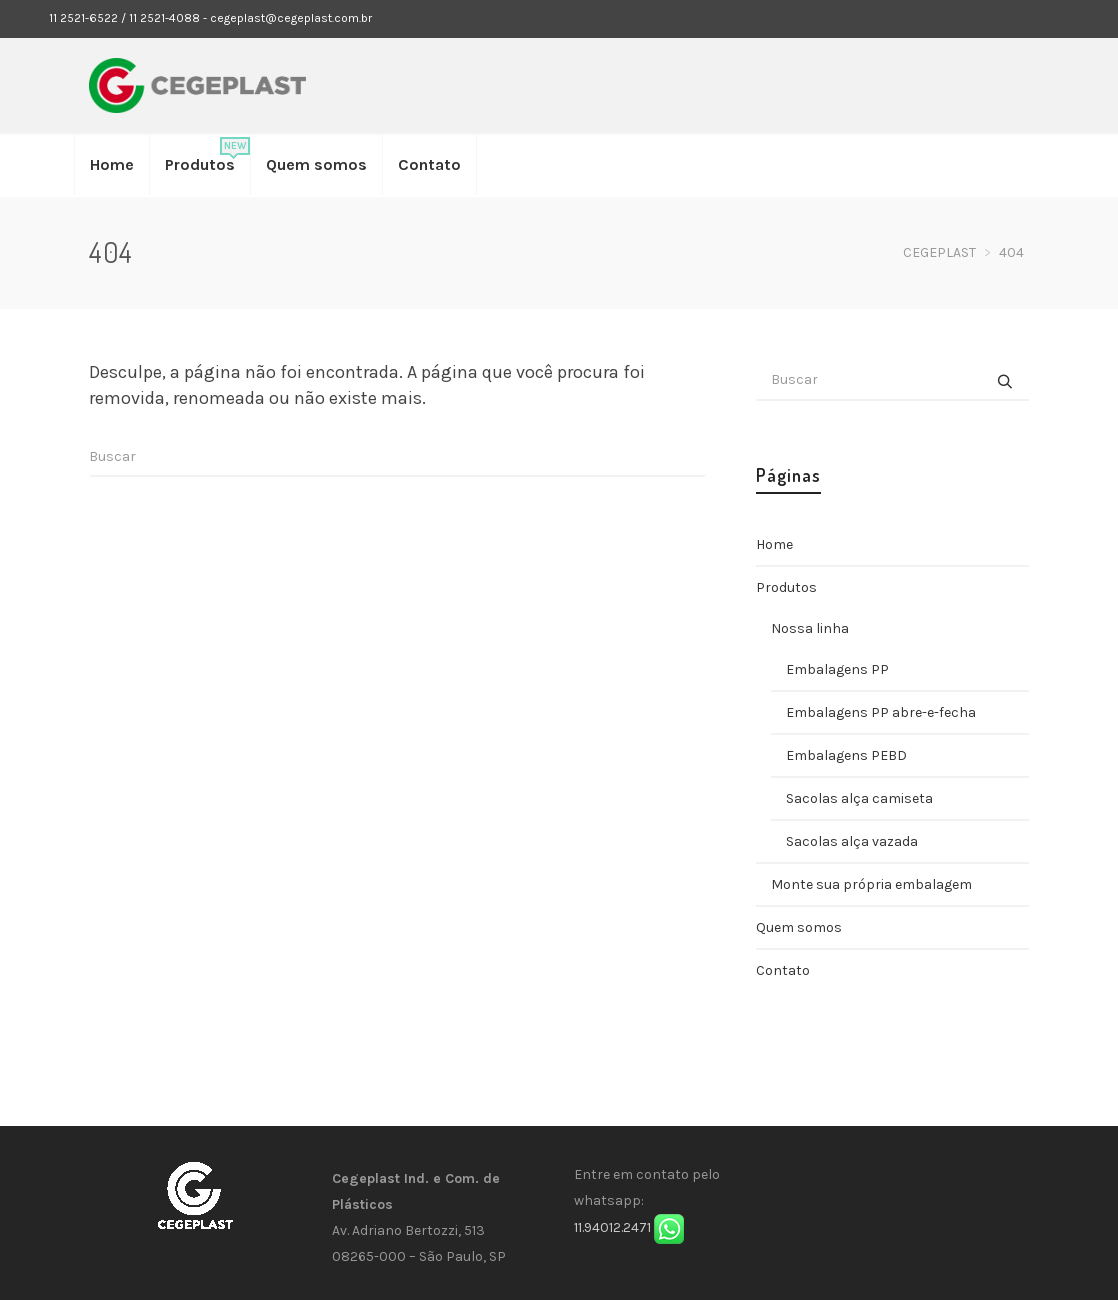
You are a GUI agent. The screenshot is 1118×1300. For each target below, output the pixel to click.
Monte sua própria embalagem (871, 884)
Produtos (786, 587)
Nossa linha (810, 628)
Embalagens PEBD (846, 755)
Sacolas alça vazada (852, 841)
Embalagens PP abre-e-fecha (881, 712)
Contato (783, 970)
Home (774, 544)
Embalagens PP (837, 669)
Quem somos (799, 927)
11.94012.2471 (612, 1227)
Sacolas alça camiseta (859, 798)
